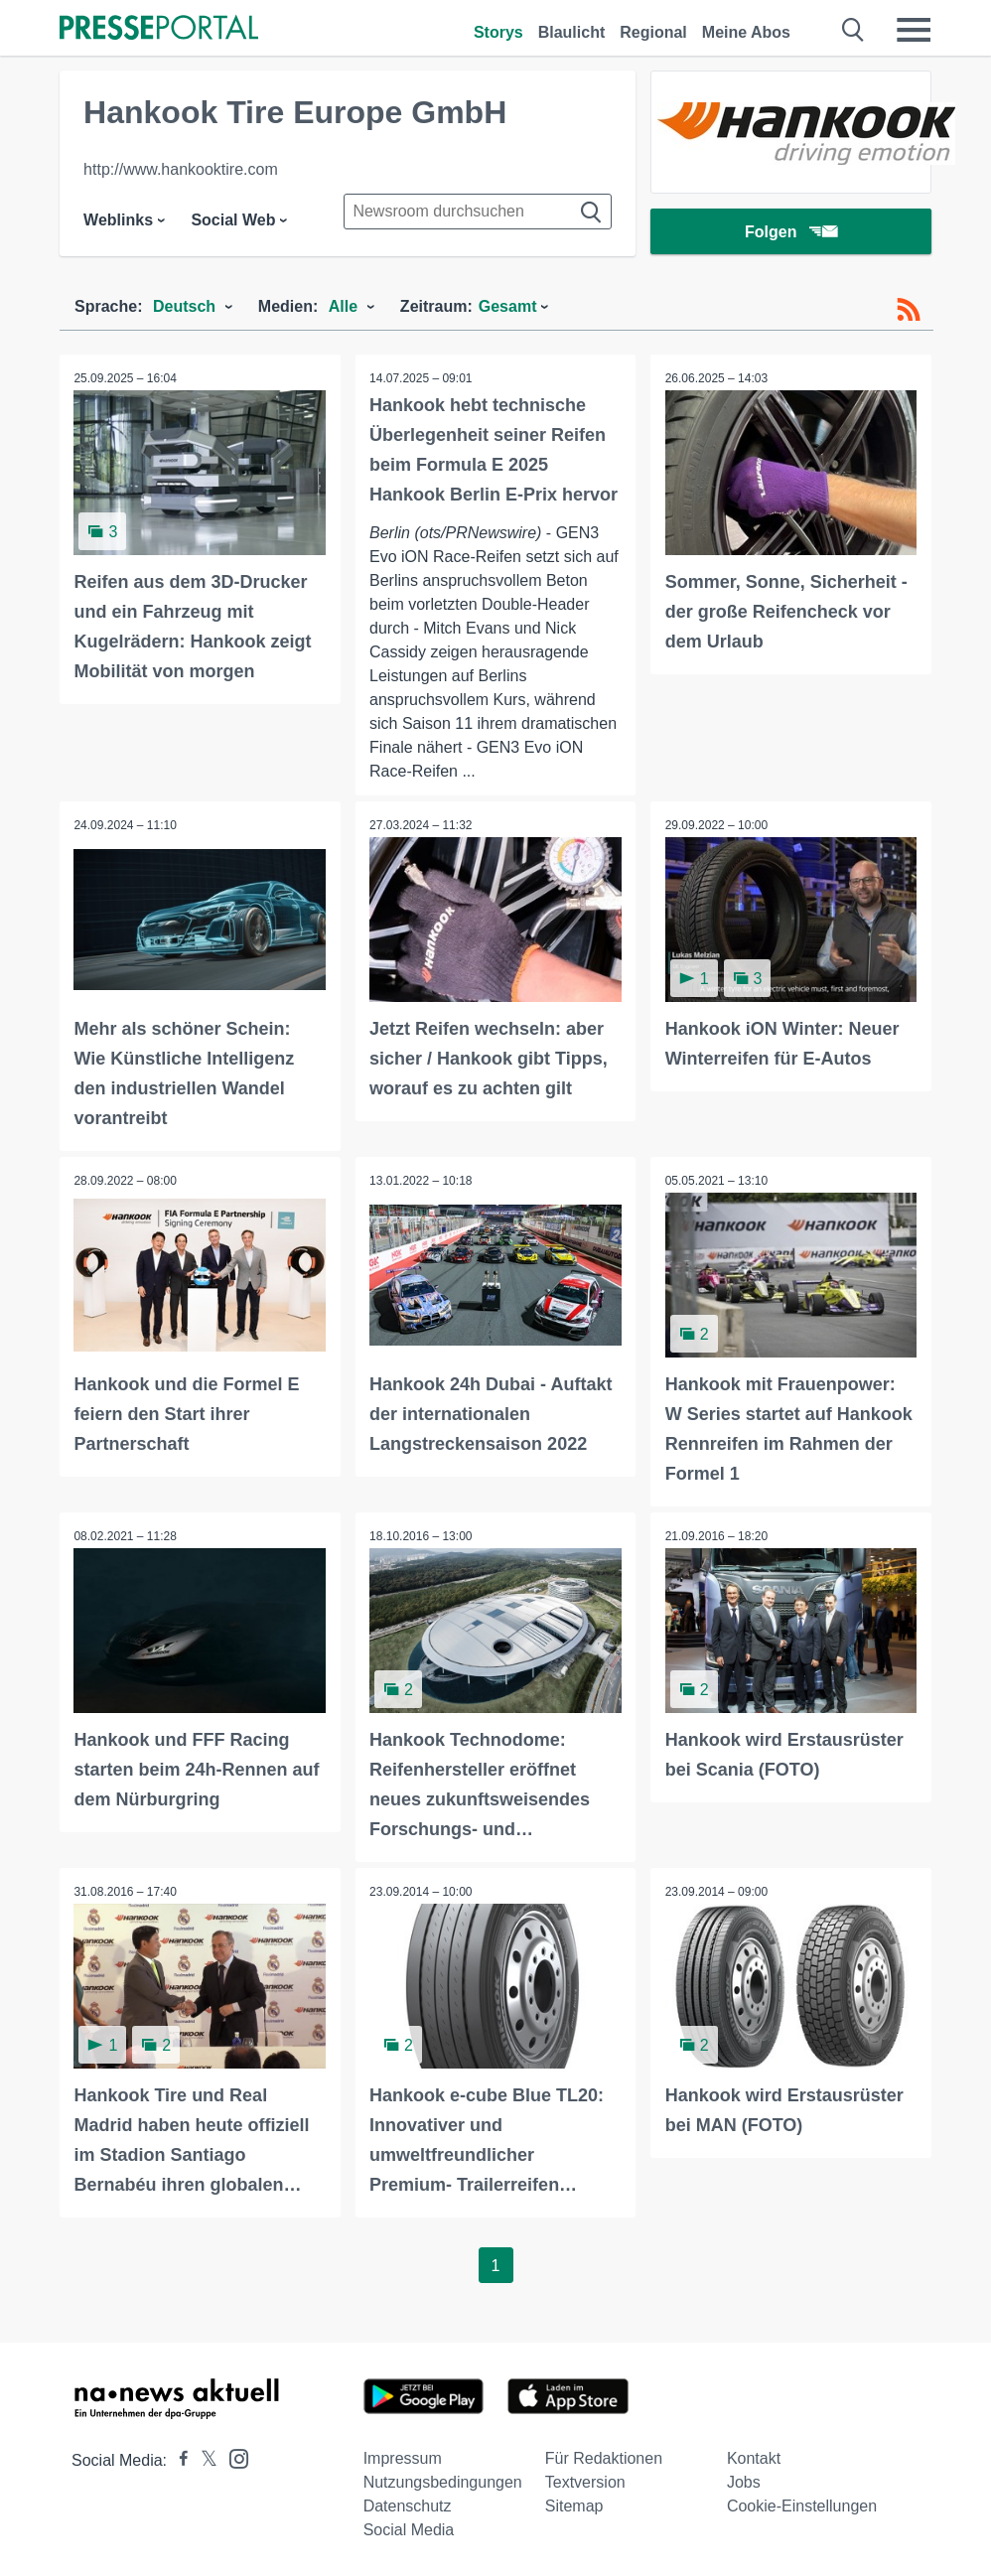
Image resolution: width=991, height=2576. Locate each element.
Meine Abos (746, 32)
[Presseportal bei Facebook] (178, 2458)
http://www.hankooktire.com (180, 169)
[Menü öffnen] (913, 30)
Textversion (585, 2480)
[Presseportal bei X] (203, 2458)
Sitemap (574, 2504)
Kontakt (753, 2456)
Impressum (402, 2456)
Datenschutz (407, 2504)
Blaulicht (572, 32)
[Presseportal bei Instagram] (232, 2455)
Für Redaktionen (603, 2456)
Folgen (791, 232)
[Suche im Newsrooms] (478, 211)
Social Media (409, 2527)
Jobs (744, 2480)
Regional (653, 32)
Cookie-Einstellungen (802, 2504)
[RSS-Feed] (908, 310)
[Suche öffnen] (853, 30)
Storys (498, 32)
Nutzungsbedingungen (442, 2480)
